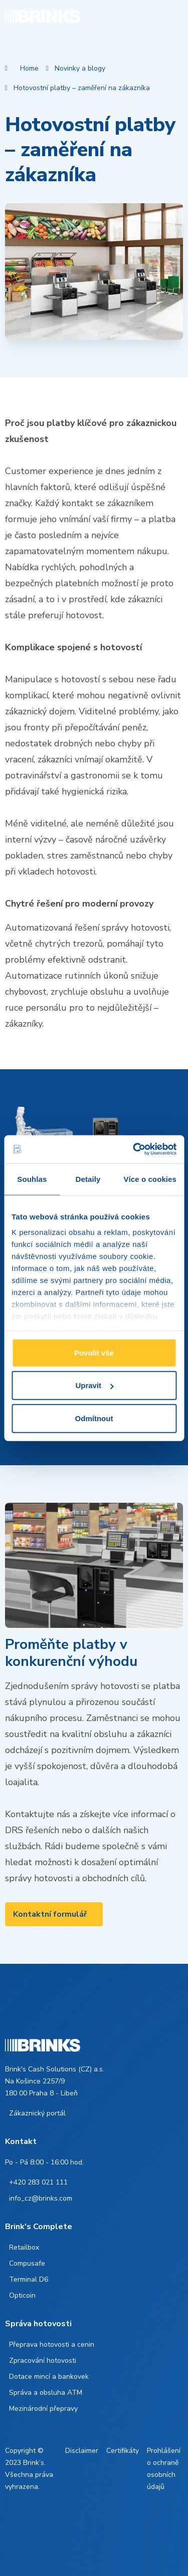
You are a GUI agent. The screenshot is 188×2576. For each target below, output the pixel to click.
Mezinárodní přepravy (43, 2408)
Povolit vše (94, 1352)
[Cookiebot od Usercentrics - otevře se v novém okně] (133, 1149)
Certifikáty (122, 2450)
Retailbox (24, 2247)
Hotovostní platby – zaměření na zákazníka (82, 88)
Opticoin (22, 2295)
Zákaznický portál (37, 2113)
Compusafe (27, 2263)
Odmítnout (94, 1418)
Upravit (94, 1385)
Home (29, 68)
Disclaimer (81, 2450)
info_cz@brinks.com (40, 2198)
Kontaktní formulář (50, 1914)
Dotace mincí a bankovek (49, 2376)
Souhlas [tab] (32, 1178)
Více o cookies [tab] (149, 1178)
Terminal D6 (28, 2279)
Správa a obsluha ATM (45, 2392)
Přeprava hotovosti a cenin (51, 2344)
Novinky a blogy (80, 68)
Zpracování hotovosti (42, 2360)
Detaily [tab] (88, 1178)
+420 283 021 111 (38, 2182)
